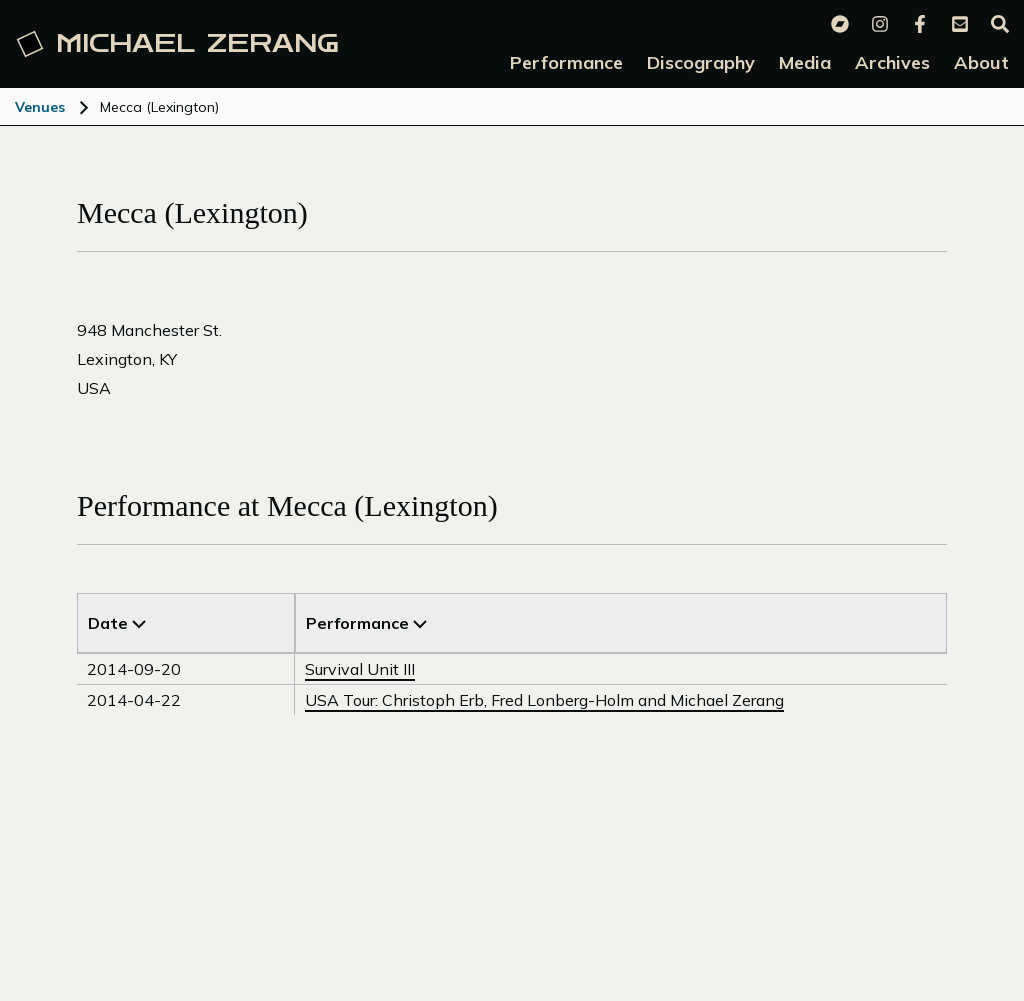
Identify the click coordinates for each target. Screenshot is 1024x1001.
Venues (40, 107)
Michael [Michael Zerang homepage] (178, 44)
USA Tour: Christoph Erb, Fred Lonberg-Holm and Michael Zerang (544, 700)
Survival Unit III (360, 669)
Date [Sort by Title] (117, 623)
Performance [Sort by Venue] (366, 623)
